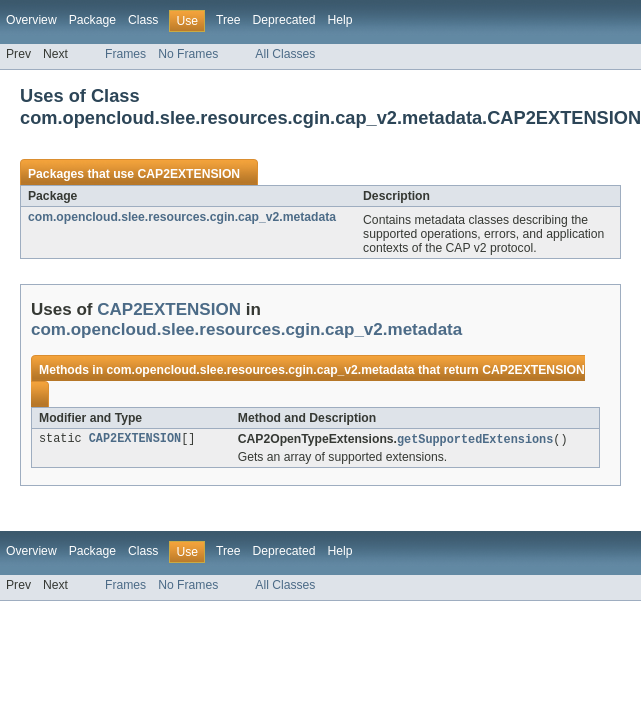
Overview (31, 20)
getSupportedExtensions (475, 440)
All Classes (285, 54)
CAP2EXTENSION (188, 174)
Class (143, 20)
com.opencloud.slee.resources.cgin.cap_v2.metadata (182, 217)
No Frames (188, 54)
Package (92, 20)
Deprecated (284, 20)
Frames (125, 54)
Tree (228, 20)
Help (339, 20)
